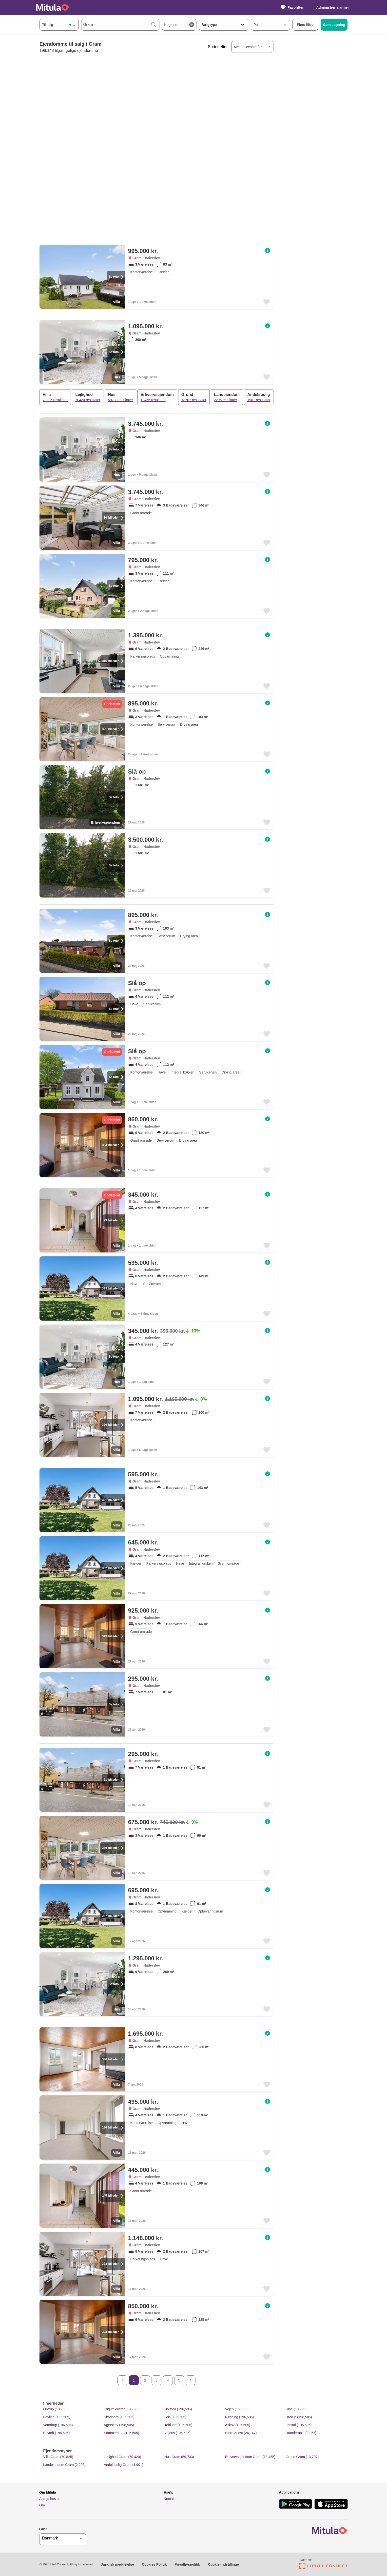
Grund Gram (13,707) (302, 2457)
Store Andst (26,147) (241, 2433)
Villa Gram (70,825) (58, 2457)
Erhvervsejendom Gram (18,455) (250, 2457)
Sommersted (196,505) (121, 2433)
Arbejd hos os (49, 2499)
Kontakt (169, 2499)
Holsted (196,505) (178, 2409)
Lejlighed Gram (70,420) (122, 2457)
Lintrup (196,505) (56, 2409)
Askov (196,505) (237, 2425)
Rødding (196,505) (239, 2417)
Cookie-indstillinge (223, 2564)
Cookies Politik (154, 2564)
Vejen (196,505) (237, 2409)
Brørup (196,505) (299, 2417)
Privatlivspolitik (187, 2564)
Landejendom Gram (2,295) (64, 2465)
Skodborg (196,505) (119, 2417)
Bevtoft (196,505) (56, 2433)
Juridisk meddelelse (117, 2564)
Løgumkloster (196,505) (122, 2409)
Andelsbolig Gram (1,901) (123, 2465)
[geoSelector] (62, 2538)
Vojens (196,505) (177, 2433)
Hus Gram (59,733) (179, 2457)
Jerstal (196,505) (298, 2425)
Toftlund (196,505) (178, 2425)
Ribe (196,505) (297, 2409)
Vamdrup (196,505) (58, 2425)
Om (42, 2505)
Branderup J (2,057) (301, 2433)
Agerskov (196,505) (119, 2425)
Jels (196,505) (175, 2417)
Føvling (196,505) (56, 2417)
